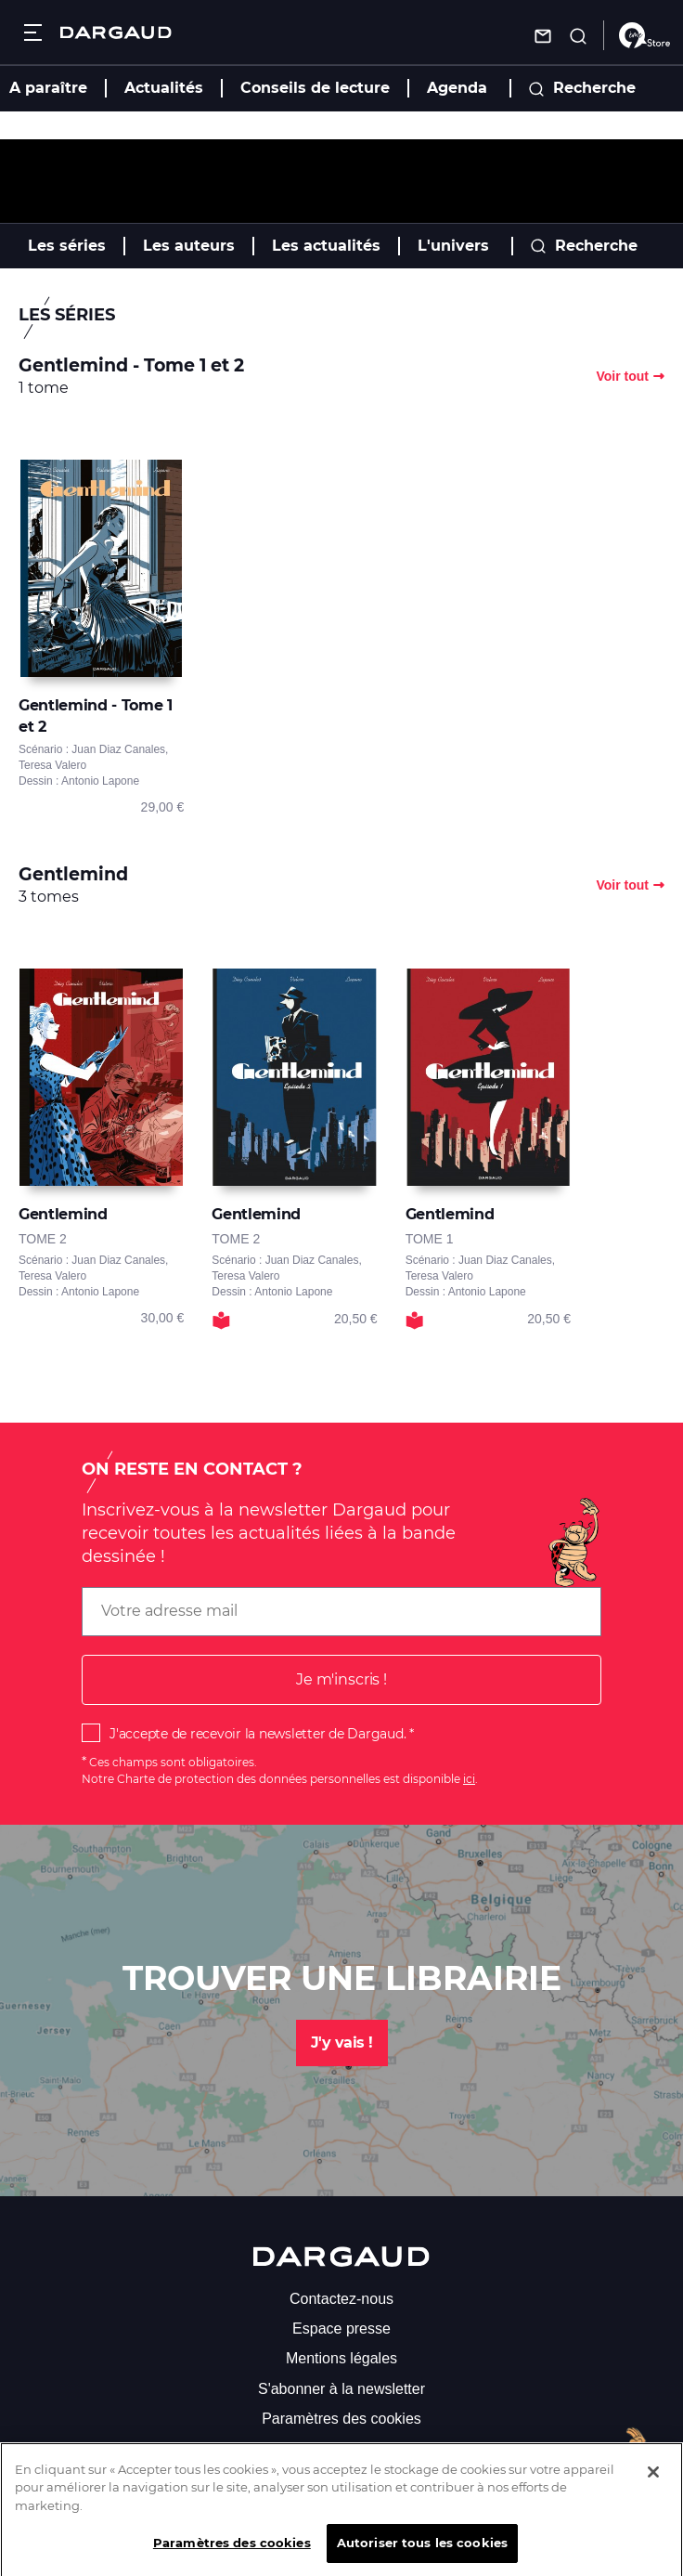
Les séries (67, 245)
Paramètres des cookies (341, 2418)
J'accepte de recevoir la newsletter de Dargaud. (258, 1733)
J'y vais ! (342, 2042)
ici (469, 1779)
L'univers (453, 245)
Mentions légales (341, 2358)
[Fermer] (653, 2485)
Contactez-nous (341, 2299)
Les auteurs (189, 245)
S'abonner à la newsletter (341, 2389)
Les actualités (326, 245)
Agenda (457, 88)
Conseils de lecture (315, 88)
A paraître (48, 88)
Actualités (163, 88)
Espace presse (341, 2328)
